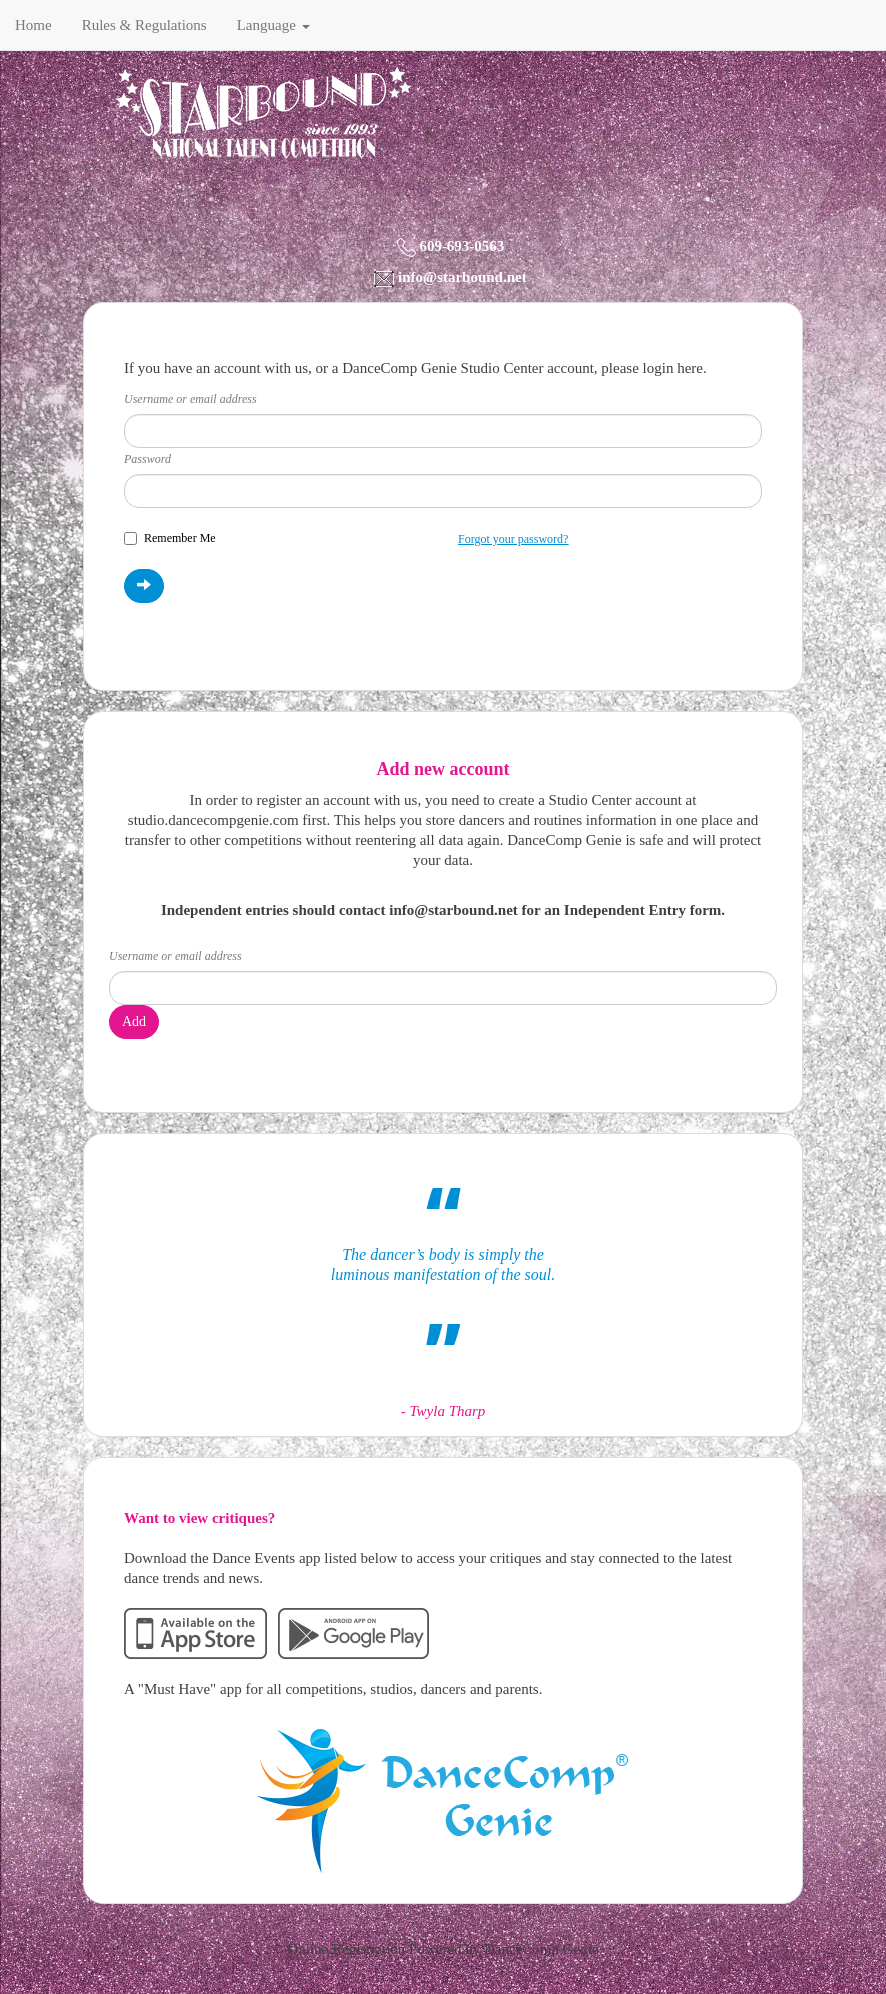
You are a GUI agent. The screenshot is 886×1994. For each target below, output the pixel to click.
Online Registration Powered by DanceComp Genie (442, 1949)
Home (33, 25)
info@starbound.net (462, 277)
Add (134, 1021)
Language (273, 25)
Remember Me (170, 538)
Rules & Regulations (144, 25)
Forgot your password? (513, 539)
